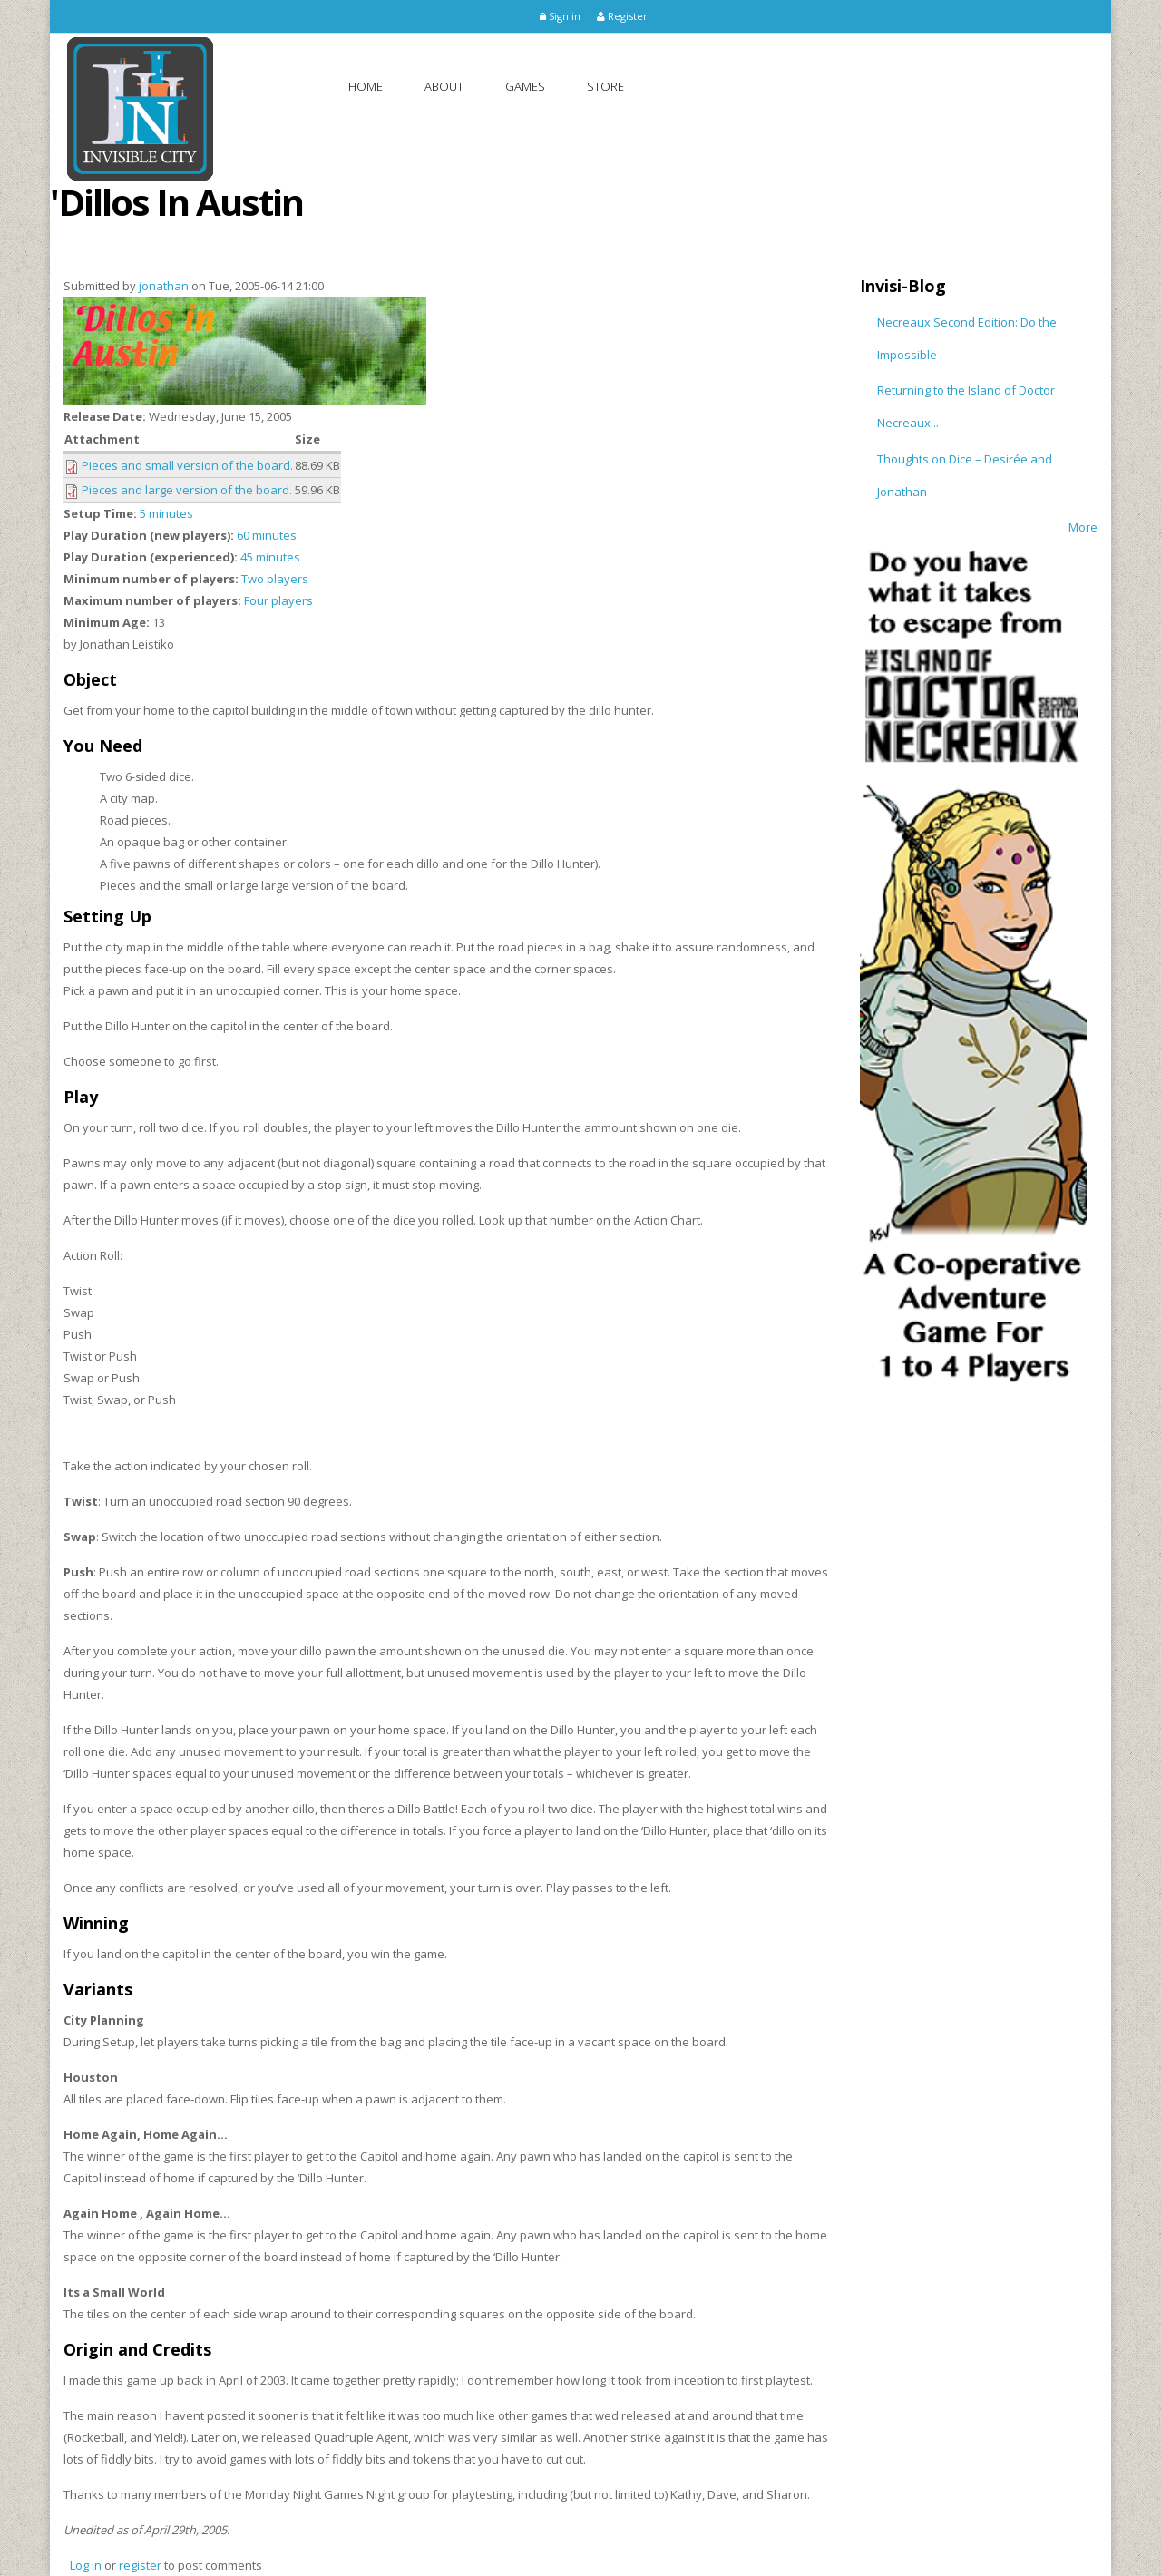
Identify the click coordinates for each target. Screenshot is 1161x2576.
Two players (274, 579)
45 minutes (270, 557)
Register (622, 16)
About (443, 86)
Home (365, 86)
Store (605, 86)
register (140, 2565)
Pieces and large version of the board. (187, 490)
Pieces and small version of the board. (187, 465)
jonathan (164, 286)
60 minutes (267, 535)
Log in (86, 2565)
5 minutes (166, 513)
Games (525, 86)
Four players (278, 600)
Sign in (560, 16)
